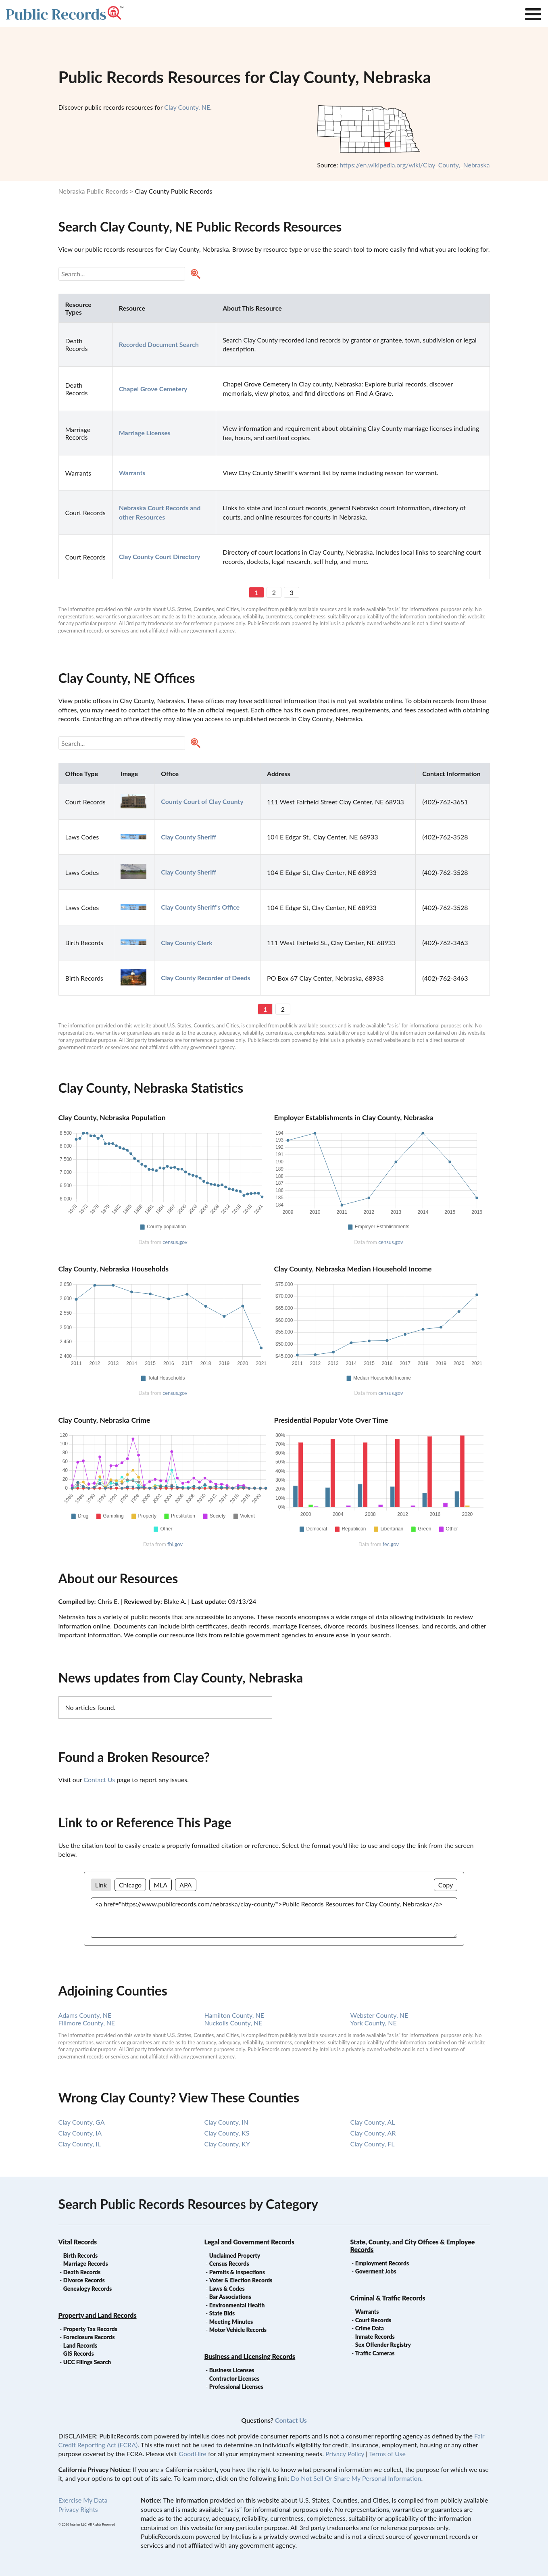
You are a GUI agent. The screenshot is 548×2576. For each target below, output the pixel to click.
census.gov (175, 1242)
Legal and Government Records (249, 2242)
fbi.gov (175, 1544)
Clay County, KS (227, 2133)
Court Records (373, 2320)
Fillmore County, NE (86, 2023)
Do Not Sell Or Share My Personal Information (356, 2478)
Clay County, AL (372, 2122)
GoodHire (192, 2453)
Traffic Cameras (375, 2353)
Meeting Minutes (231, 2321)
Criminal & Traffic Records (387, 2298)
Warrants (367, 2311)
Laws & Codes (227, 2288)
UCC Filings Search (87, 2362)
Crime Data (369, 2328)
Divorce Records (84, 2280)
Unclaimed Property (234, 2255)
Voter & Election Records (241, 2280)
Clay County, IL (79, 2144)
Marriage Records (85, 2263)
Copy (445, 1885)
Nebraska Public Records (93, 191)
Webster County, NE (379, 2015)
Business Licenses (231, 2370)
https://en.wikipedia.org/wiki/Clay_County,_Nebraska (415, 165)
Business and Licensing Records (250, 2356)
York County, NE (373, 2023)
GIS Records (78, 2353)
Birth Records (80, 2255)
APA (185, 1885)
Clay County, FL (372, 2144)
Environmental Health (237, 2305)
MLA (160, 1885)
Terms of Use (387, 2453)
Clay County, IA (80, 2133)
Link (101, 1885)
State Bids (222, 2313)
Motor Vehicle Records (238, 2329)
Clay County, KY (227, 2144)
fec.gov (391, 1544)
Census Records (229, 2263)
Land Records (80, 2345)
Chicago (130, 1885)
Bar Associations (230, 2296)
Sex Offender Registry (383, 2344)
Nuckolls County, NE (233, 2023)
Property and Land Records (97, 2315)
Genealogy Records (87, 2288)
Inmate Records (375, 2336)
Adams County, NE (85, 2015)
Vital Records (77, 2242)
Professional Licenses (236, 2386)
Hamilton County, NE (234, 2015)
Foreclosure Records (89, 2337)
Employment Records (382, 2263)
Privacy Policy (344, 2453)
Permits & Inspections (237, 2272)
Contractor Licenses (234, 2378)
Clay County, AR (373, 2133)
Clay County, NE (187, 107)
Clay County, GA (81, 2122)
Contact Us (99, 1779)
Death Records (81, 2272)
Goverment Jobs (375, 2271)
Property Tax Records (90, 2328)
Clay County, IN (226, 2122)
